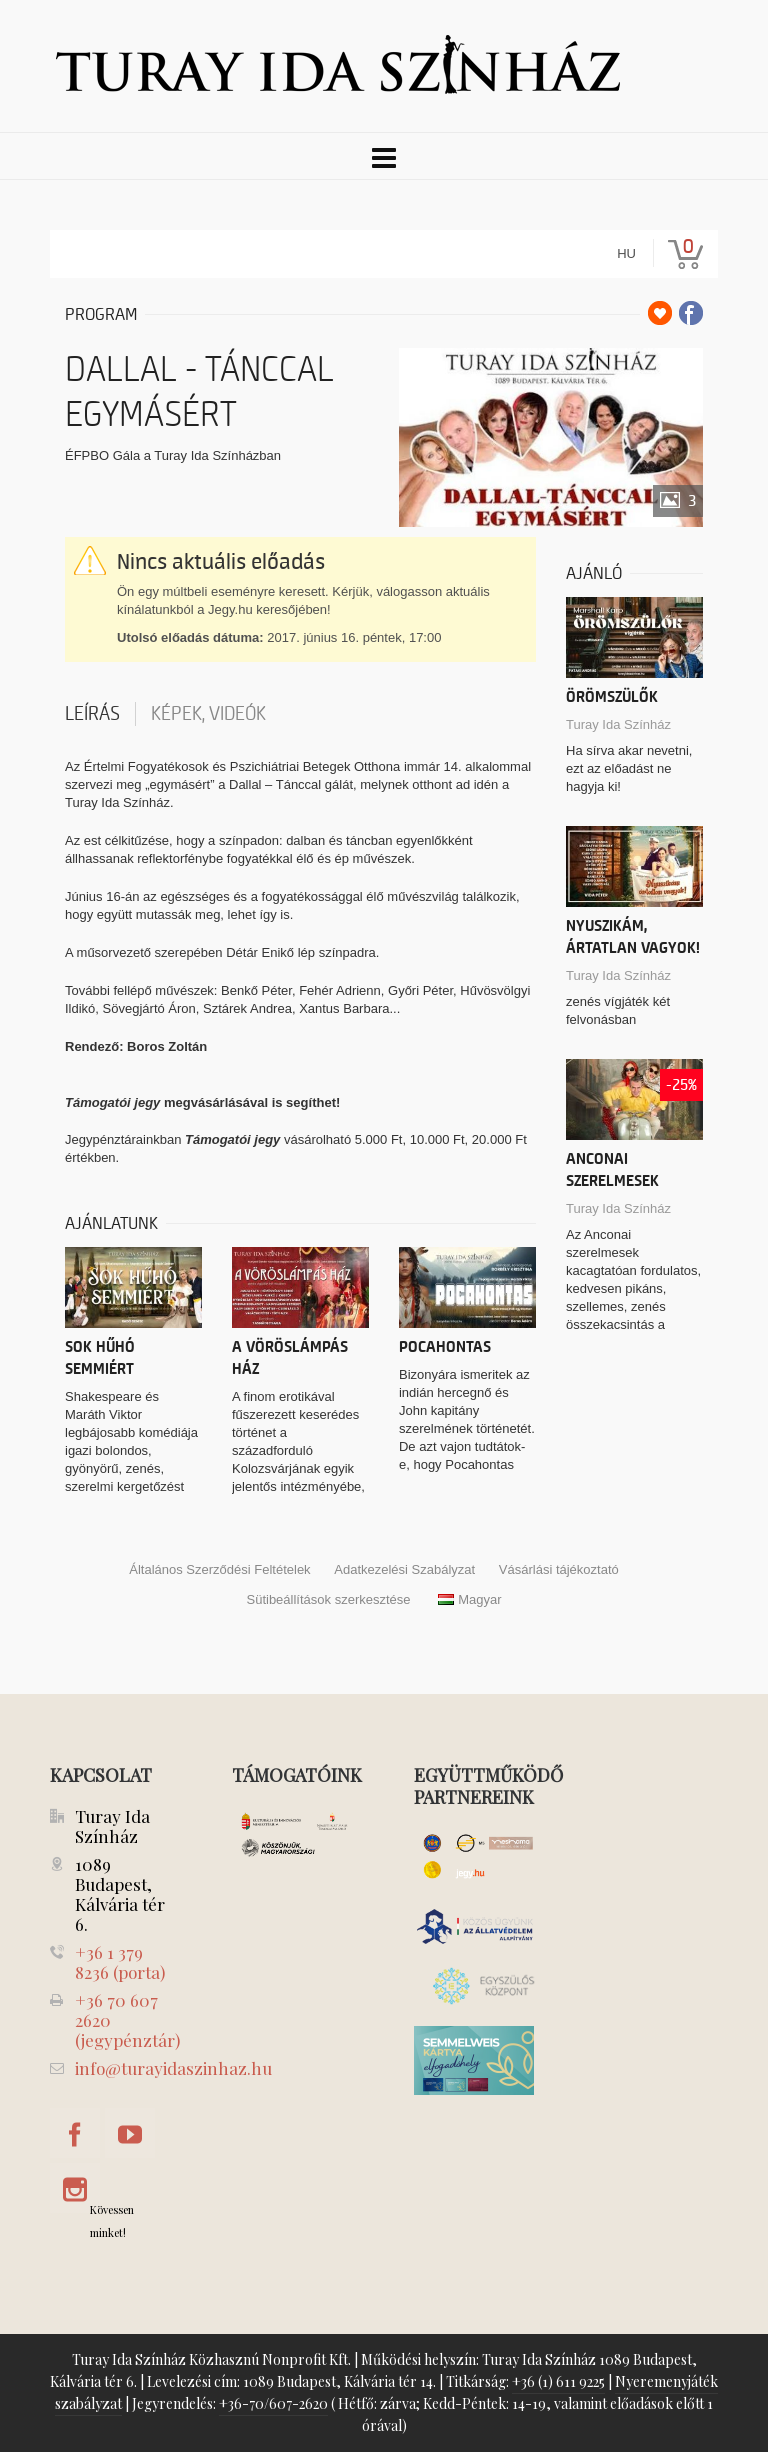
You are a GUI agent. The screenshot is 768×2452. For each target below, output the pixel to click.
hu (626, 253)
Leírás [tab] (92, 714)
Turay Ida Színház (618, 724)
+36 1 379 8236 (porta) (120, 1962)
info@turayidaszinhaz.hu (173, 2068)
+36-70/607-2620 (273, 2403)
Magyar (469, 1599)
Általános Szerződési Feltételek (219, 1569)
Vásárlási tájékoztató (559, 1569)
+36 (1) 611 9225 (558, 2381)
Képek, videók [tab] (208, 714)
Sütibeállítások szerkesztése (328, 1599)
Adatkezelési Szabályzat (404, 1569)
